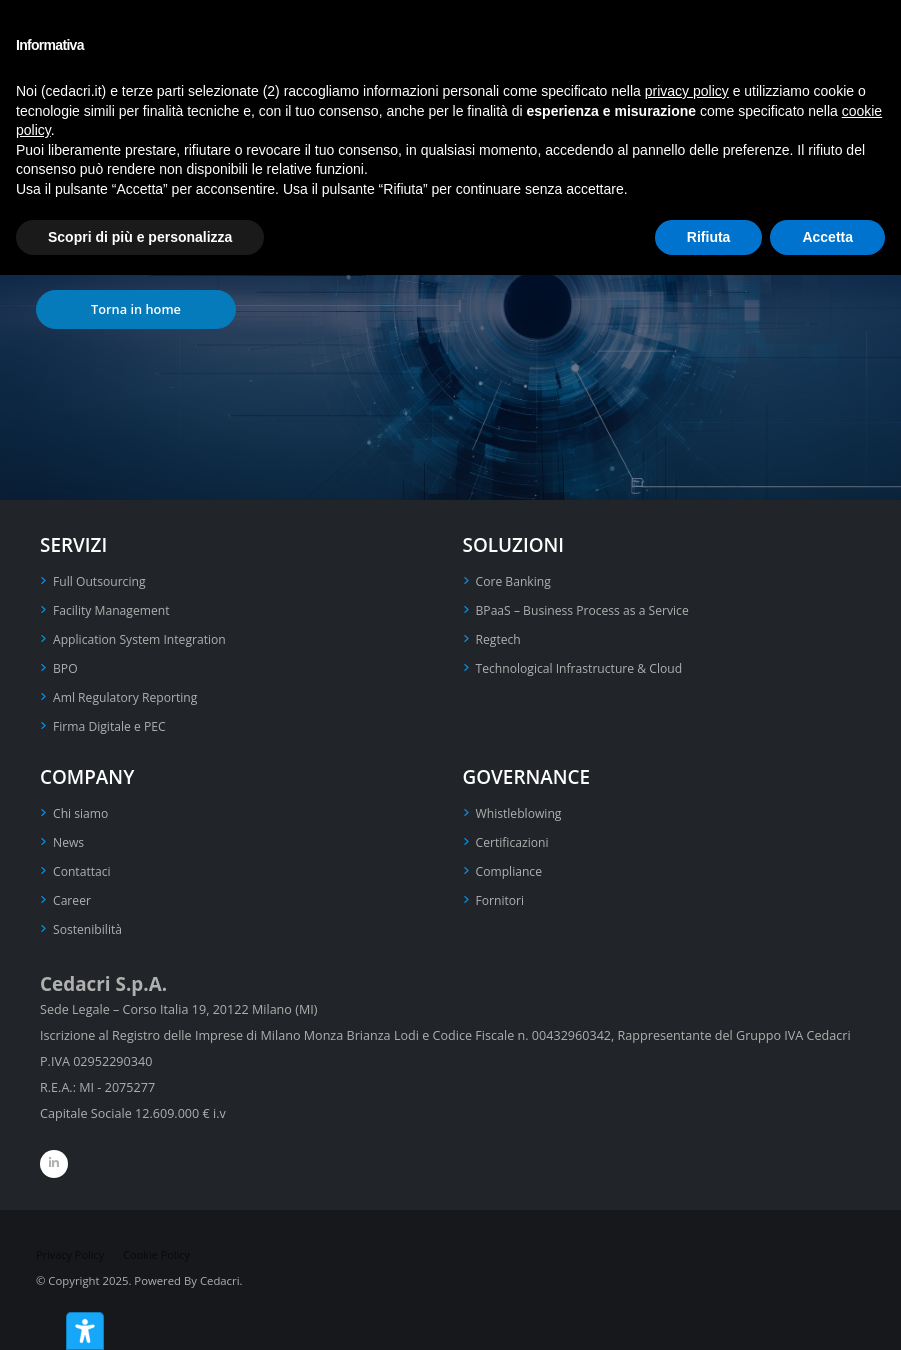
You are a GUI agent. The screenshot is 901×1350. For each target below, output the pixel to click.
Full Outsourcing (101, 581)
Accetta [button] (827, 237)
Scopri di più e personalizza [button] (140, 237)
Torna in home (136, 309)
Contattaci (83, 871)
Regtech (499, 639)
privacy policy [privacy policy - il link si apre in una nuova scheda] (687, 91)
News (69, 842)
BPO (66, 668)
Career (72, 900)
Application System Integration (142, 639)
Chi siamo (82, 813)
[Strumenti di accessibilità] (85, 1331)
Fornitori (501, 900)
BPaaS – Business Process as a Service (586, 610)
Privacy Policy (71, 1254)
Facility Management (113, 610)
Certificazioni (514, 842)
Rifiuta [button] (709, 237)
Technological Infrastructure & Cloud (583, 668)
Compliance (510, 871)
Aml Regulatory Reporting (128, 697)
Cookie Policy (160, 1254)
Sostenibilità (89, 929)
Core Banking (515, 581)
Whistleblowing (520, 813)
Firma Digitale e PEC (111, 726)
